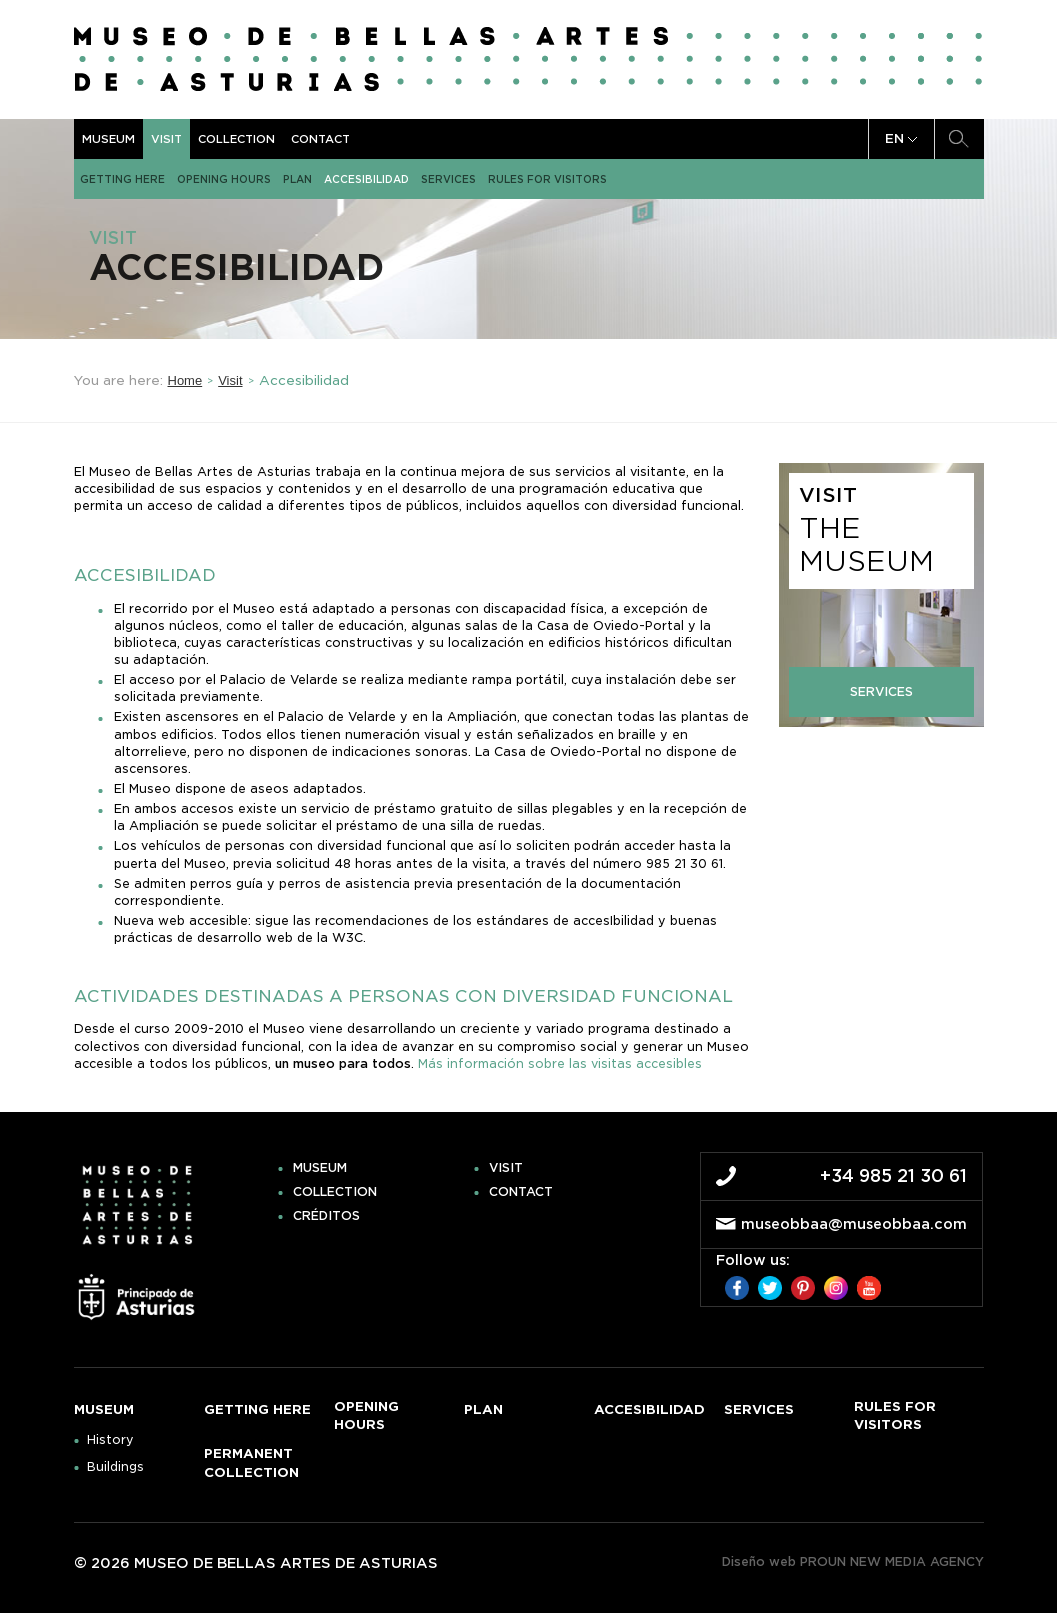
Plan (297, 179)
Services (448, 179)
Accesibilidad (366, 179)
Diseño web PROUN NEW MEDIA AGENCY (853, 1561)
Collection (236, 139)
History (110, 1440)
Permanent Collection (251, 1463)
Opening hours (224, 179)
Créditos (326, 1216)
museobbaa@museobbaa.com (854, 1224)
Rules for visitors (547, 179)
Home (185, 380)
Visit (166, 139)
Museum (108, 139)
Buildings (115, 1467)
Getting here (122, 179)
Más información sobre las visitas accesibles (560, 1063)
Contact (320, 139)
